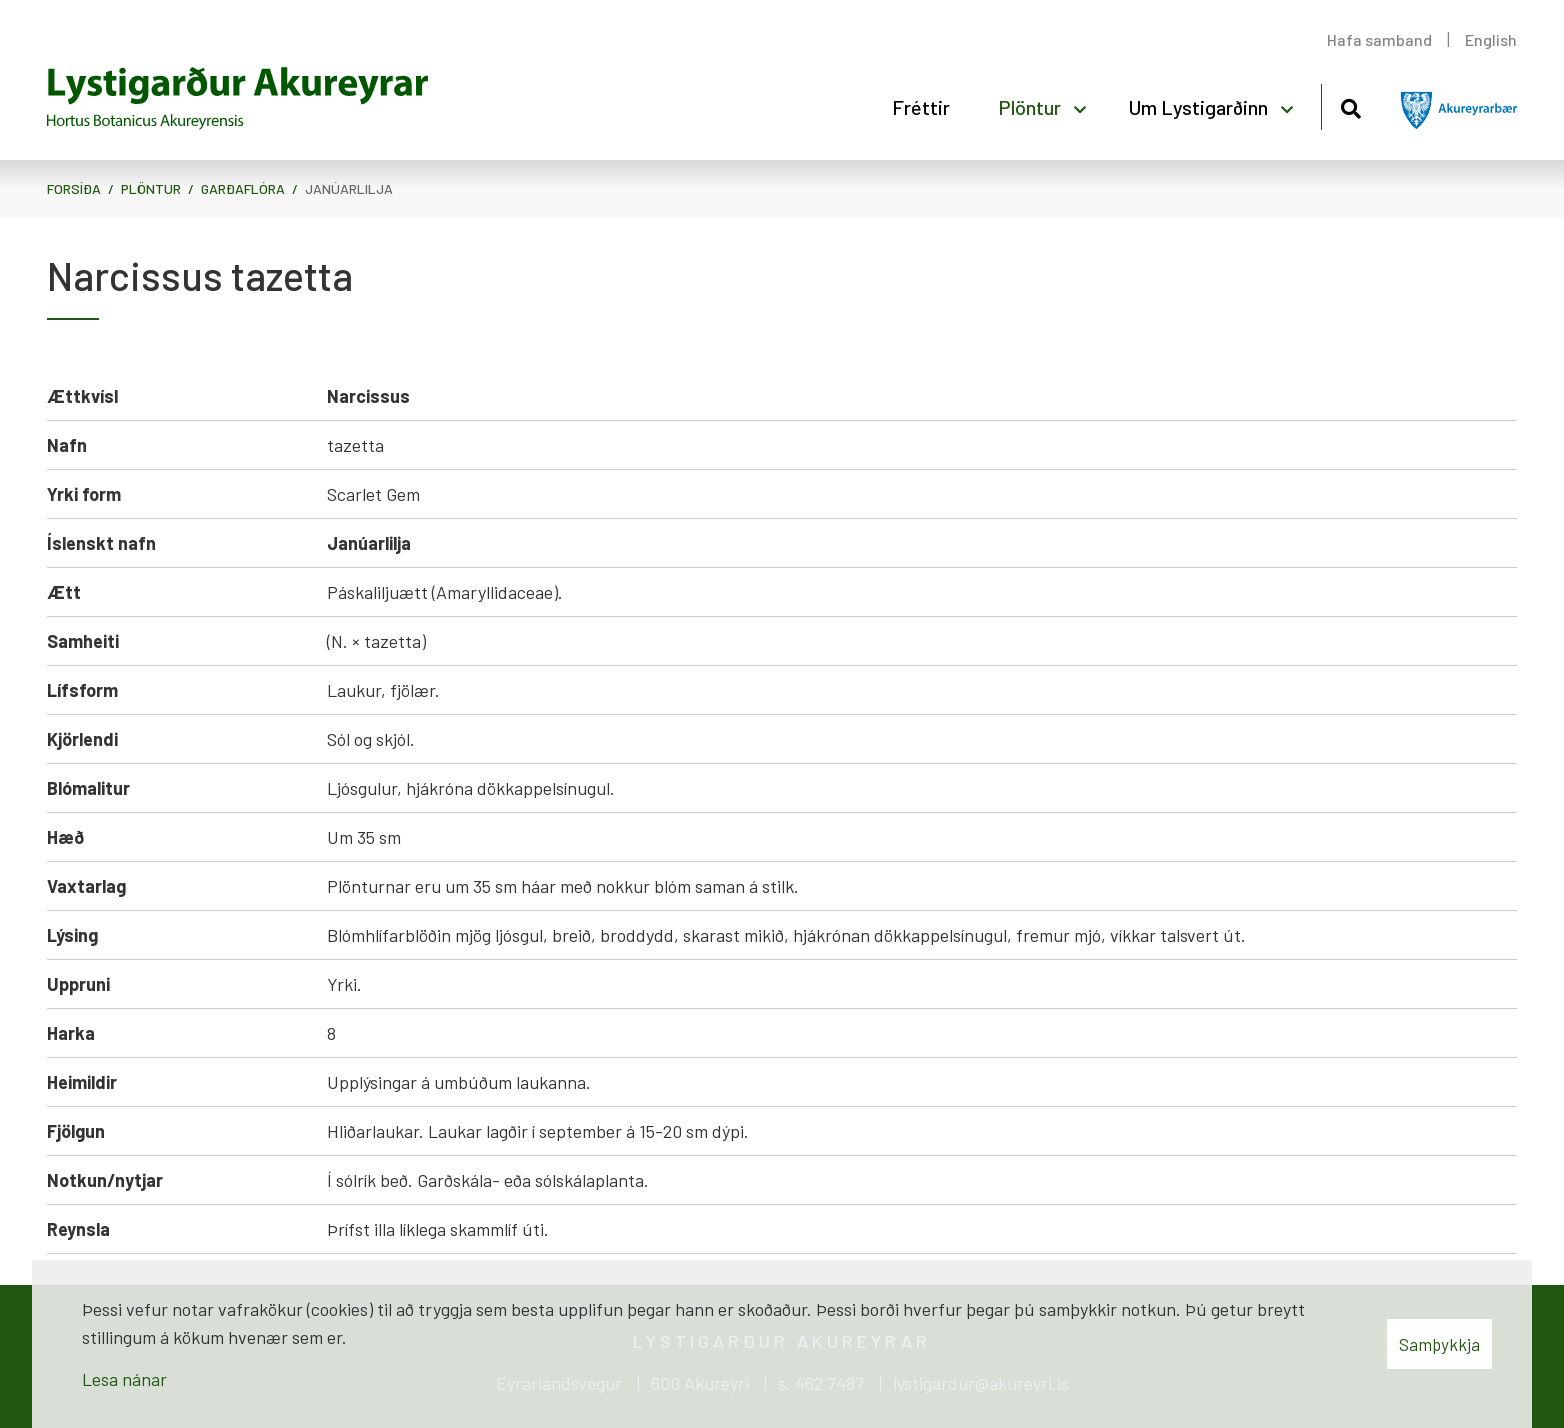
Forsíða (74, 188)
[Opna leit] (1350, 105)
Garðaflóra (243, 188)
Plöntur (151, 188)
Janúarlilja (349, 188)
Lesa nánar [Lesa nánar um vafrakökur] (124, 1379)
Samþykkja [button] (1439, 1344)
